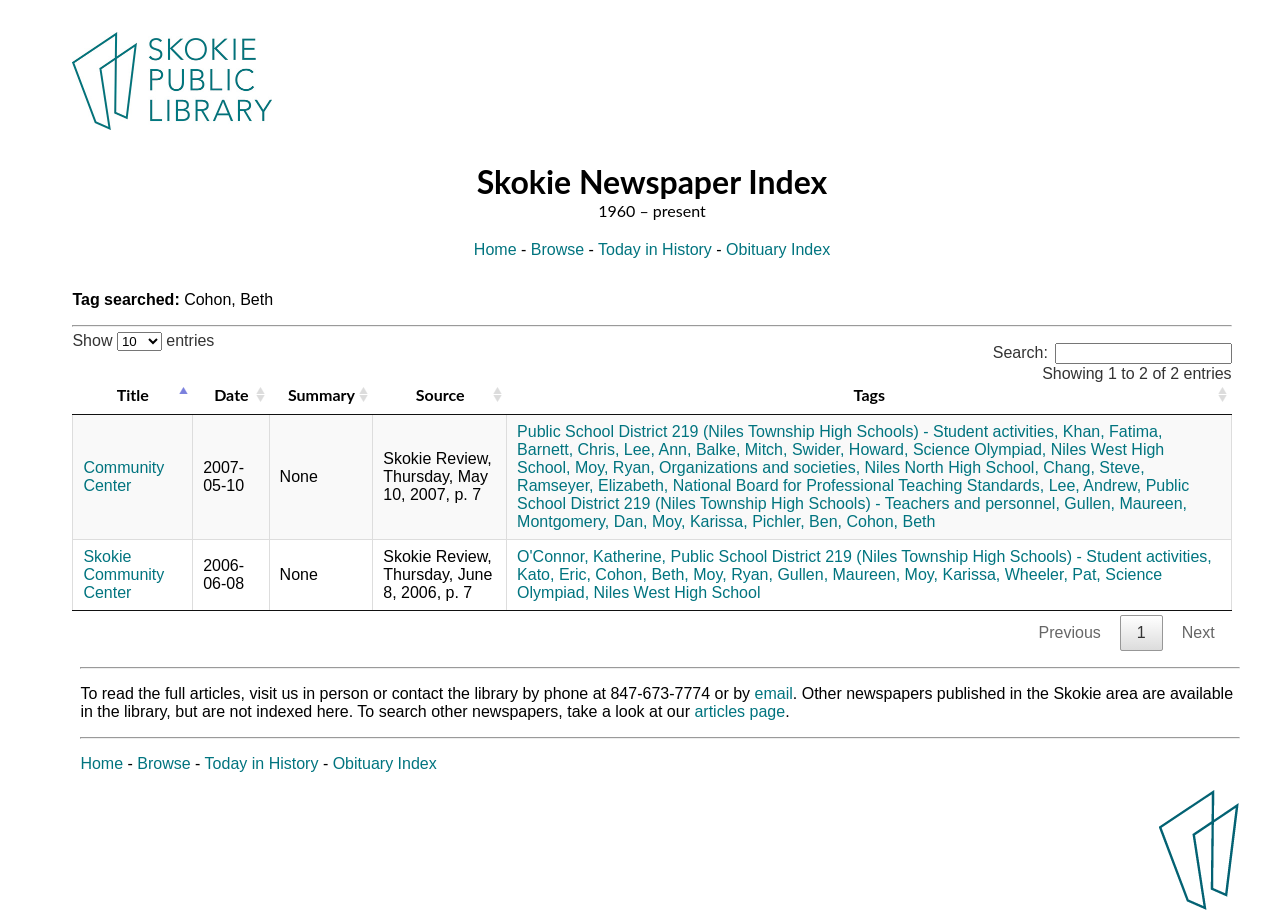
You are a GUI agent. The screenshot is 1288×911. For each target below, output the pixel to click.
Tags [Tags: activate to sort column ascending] (869, 394)
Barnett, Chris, (568, 449)
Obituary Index (778, 249)
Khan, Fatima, (1113, 431)
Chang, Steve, (1093, 467)
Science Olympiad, (979, 449)
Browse (557, 249)
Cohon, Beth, (641, 574)
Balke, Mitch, (742, 449)
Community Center (123, 476)
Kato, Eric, (554, 574)
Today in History (655, 249)
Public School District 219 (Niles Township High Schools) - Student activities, (787, 431)
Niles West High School (677, 592)
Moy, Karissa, (700, 521)
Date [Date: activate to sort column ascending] (231, 394)
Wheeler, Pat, (1053, 574)
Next (1198, 632)
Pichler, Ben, (797, 521)
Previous (1070, 632)
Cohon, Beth (890, 521)
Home (495, 249)
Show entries (143, 340)
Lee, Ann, (658, 449)
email (774, 693)
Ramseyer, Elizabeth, (592, 485)
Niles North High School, (952, 467)
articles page (739, 711)
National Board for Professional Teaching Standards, (858, 485)
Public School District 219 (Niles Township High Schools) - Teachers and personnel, (853, 494)
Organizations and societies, (759, 467)
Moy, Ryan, (615, 467)
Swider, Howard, (850, 449)
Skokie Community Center (123, 574)
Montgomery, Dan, (582, 521)
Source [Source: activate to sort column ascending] (440, 394)
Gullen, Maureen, (1125, 503)
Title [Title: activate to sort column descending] (133, 394)
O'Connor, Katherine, (591, 556)
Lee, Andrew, (1095, 485)
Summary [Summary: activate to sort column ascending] (321, 394)
